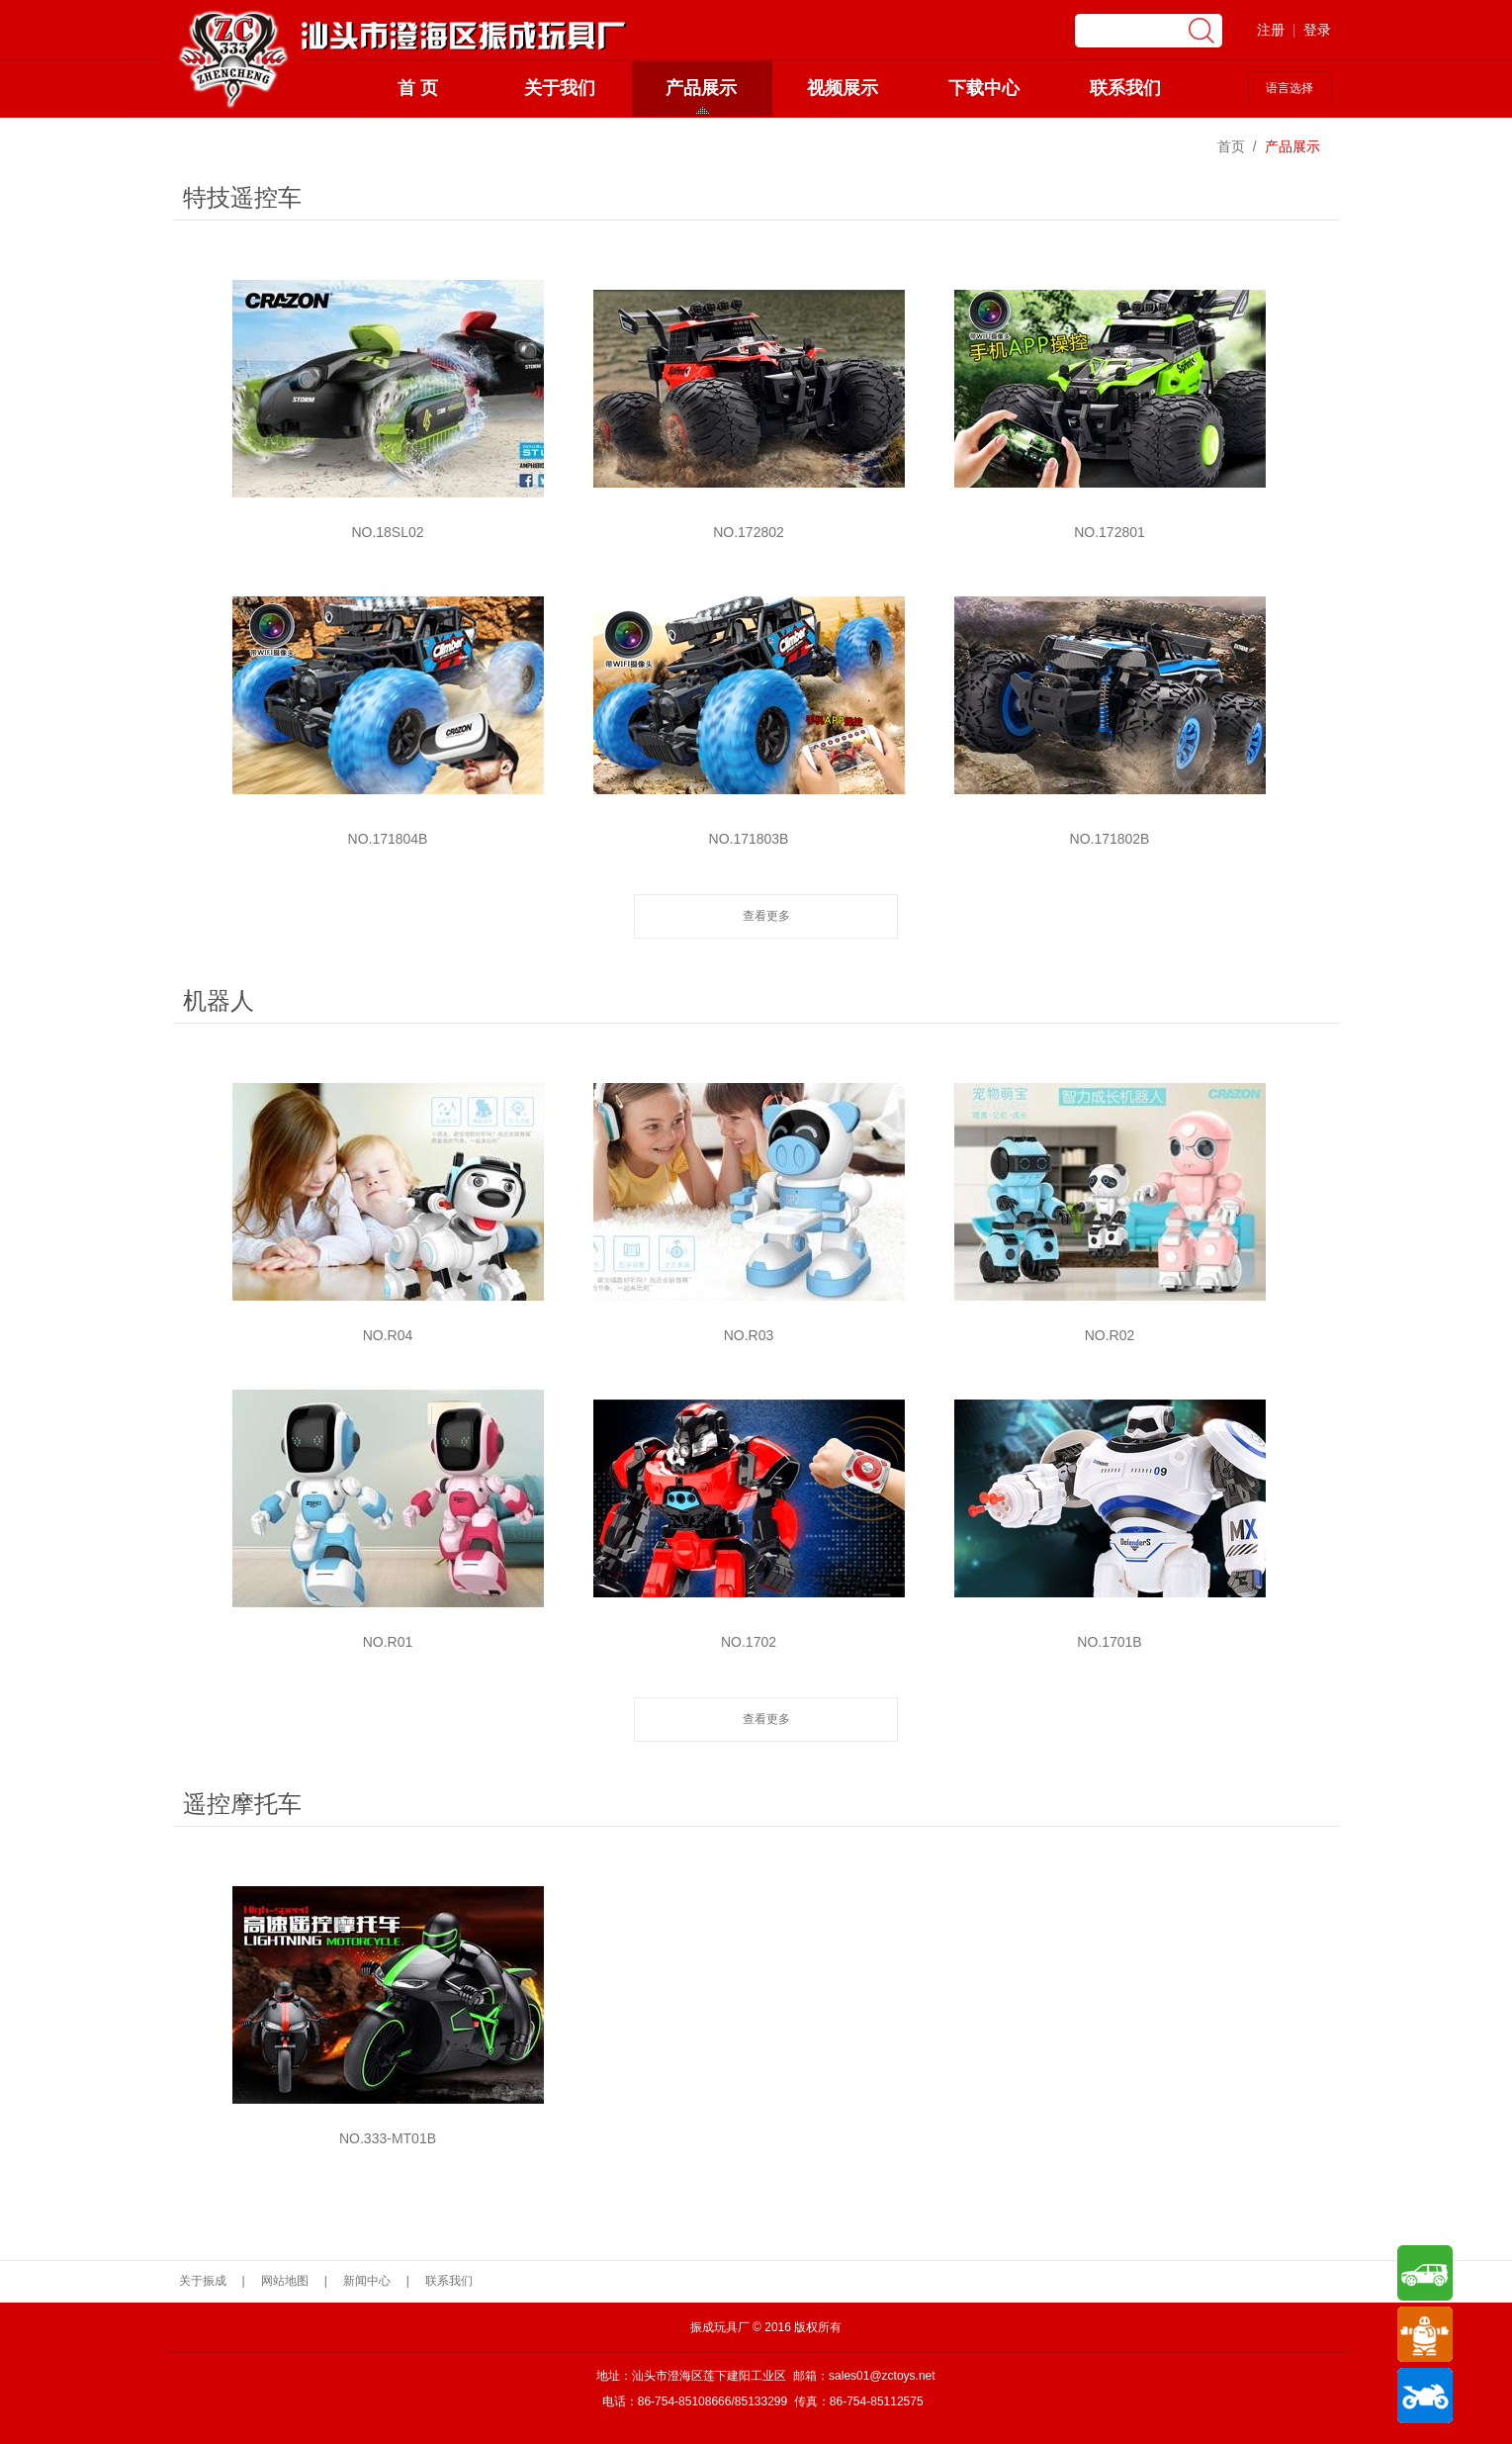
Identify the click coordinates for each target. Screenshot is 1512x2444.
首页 (1231, 146)
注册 (1271, 30)
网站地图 (285, 2281)
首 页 (418, 88)
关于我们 (559, 88)
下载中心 (984, 88)
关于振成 (202, 2281)
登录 (1317, 30)
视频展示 (842, 88)
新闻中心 (367, 2281)
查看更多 (766, 916)
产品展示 (701, 88)
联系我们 (1125, 88)
